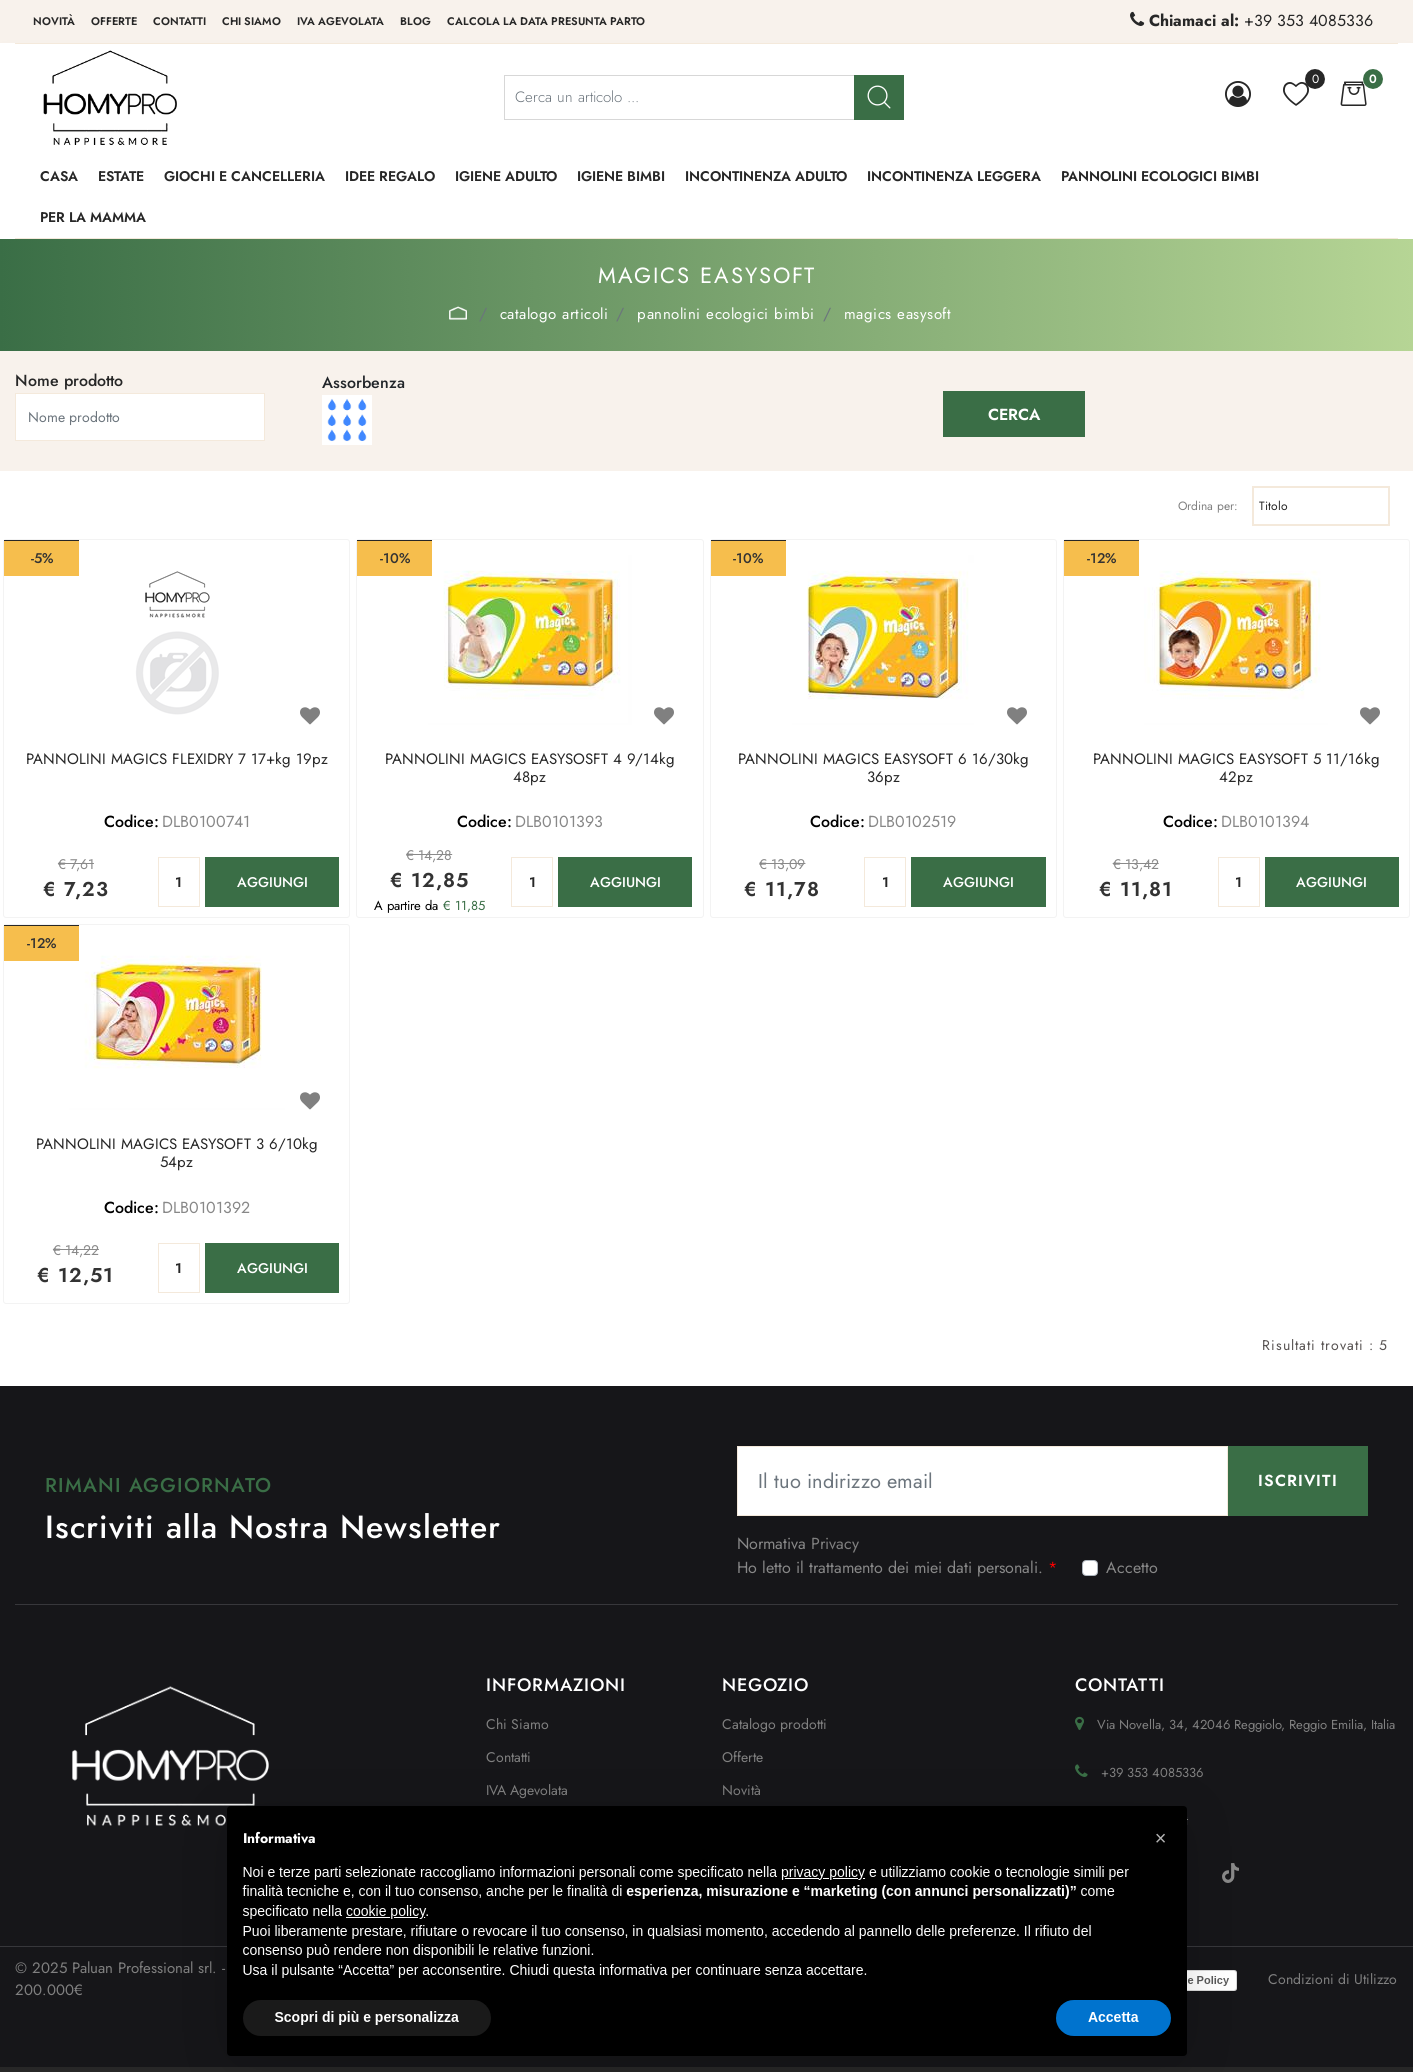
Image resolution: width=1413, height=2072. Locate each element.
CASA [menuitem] (59, 176)
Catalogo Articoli (554, 314)
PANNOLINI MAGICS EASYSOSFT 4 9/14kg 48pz (530, 769)
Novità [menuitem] (54, 21)
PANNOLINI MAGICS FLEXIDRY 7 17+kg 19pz (177, 760)
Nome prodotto (69, 380)
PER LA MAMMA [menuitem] (93, 217)
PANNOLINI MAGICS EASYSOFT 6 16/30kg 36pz (883, 769)
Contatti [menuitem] (179, 21)
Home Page (458, 313)
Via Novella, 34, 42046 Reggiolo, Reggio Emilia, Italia (1246, 1724)
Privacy (835, 1543)
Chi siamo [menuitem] (251, 21)
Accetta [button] (1113, 2017)
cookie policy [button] (385, 1911)
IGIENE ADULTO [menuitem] (506, 176)
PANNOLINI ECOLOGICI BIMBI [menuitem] (1160, 176)
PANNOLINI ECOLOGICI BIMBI (726, 314)
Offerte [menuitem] (114, 21)
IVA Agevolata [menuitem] (340, 21)
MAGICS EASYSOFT (898, 314)
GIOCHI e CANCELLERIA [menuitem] (244, 176)
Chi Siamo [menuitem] (517, 1724)
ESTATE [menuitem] (121, 176)
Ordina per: (1208, 506)
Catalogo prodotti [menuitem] (774, 1724)
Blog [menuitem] (415, 21)
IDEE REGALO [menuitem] (390, 176)
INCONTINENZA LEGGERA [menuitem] (954, 176)
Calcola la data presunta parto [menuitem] (546, 21)
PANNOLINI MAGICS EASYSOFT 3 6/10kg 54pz (177, 1154)
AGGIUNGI (272, 882)
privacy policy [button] (823, 1872)
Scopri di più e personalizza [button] (367, 2017)
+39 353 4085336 (1308, 20)
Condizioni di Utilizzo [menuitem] (1332, 1979)
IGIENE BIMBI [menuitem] (621, 176)
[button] (879, 97)
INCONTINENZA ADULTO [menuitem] (766, 176)
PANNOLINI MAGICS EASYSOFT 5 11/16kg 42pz (1236, 769)
